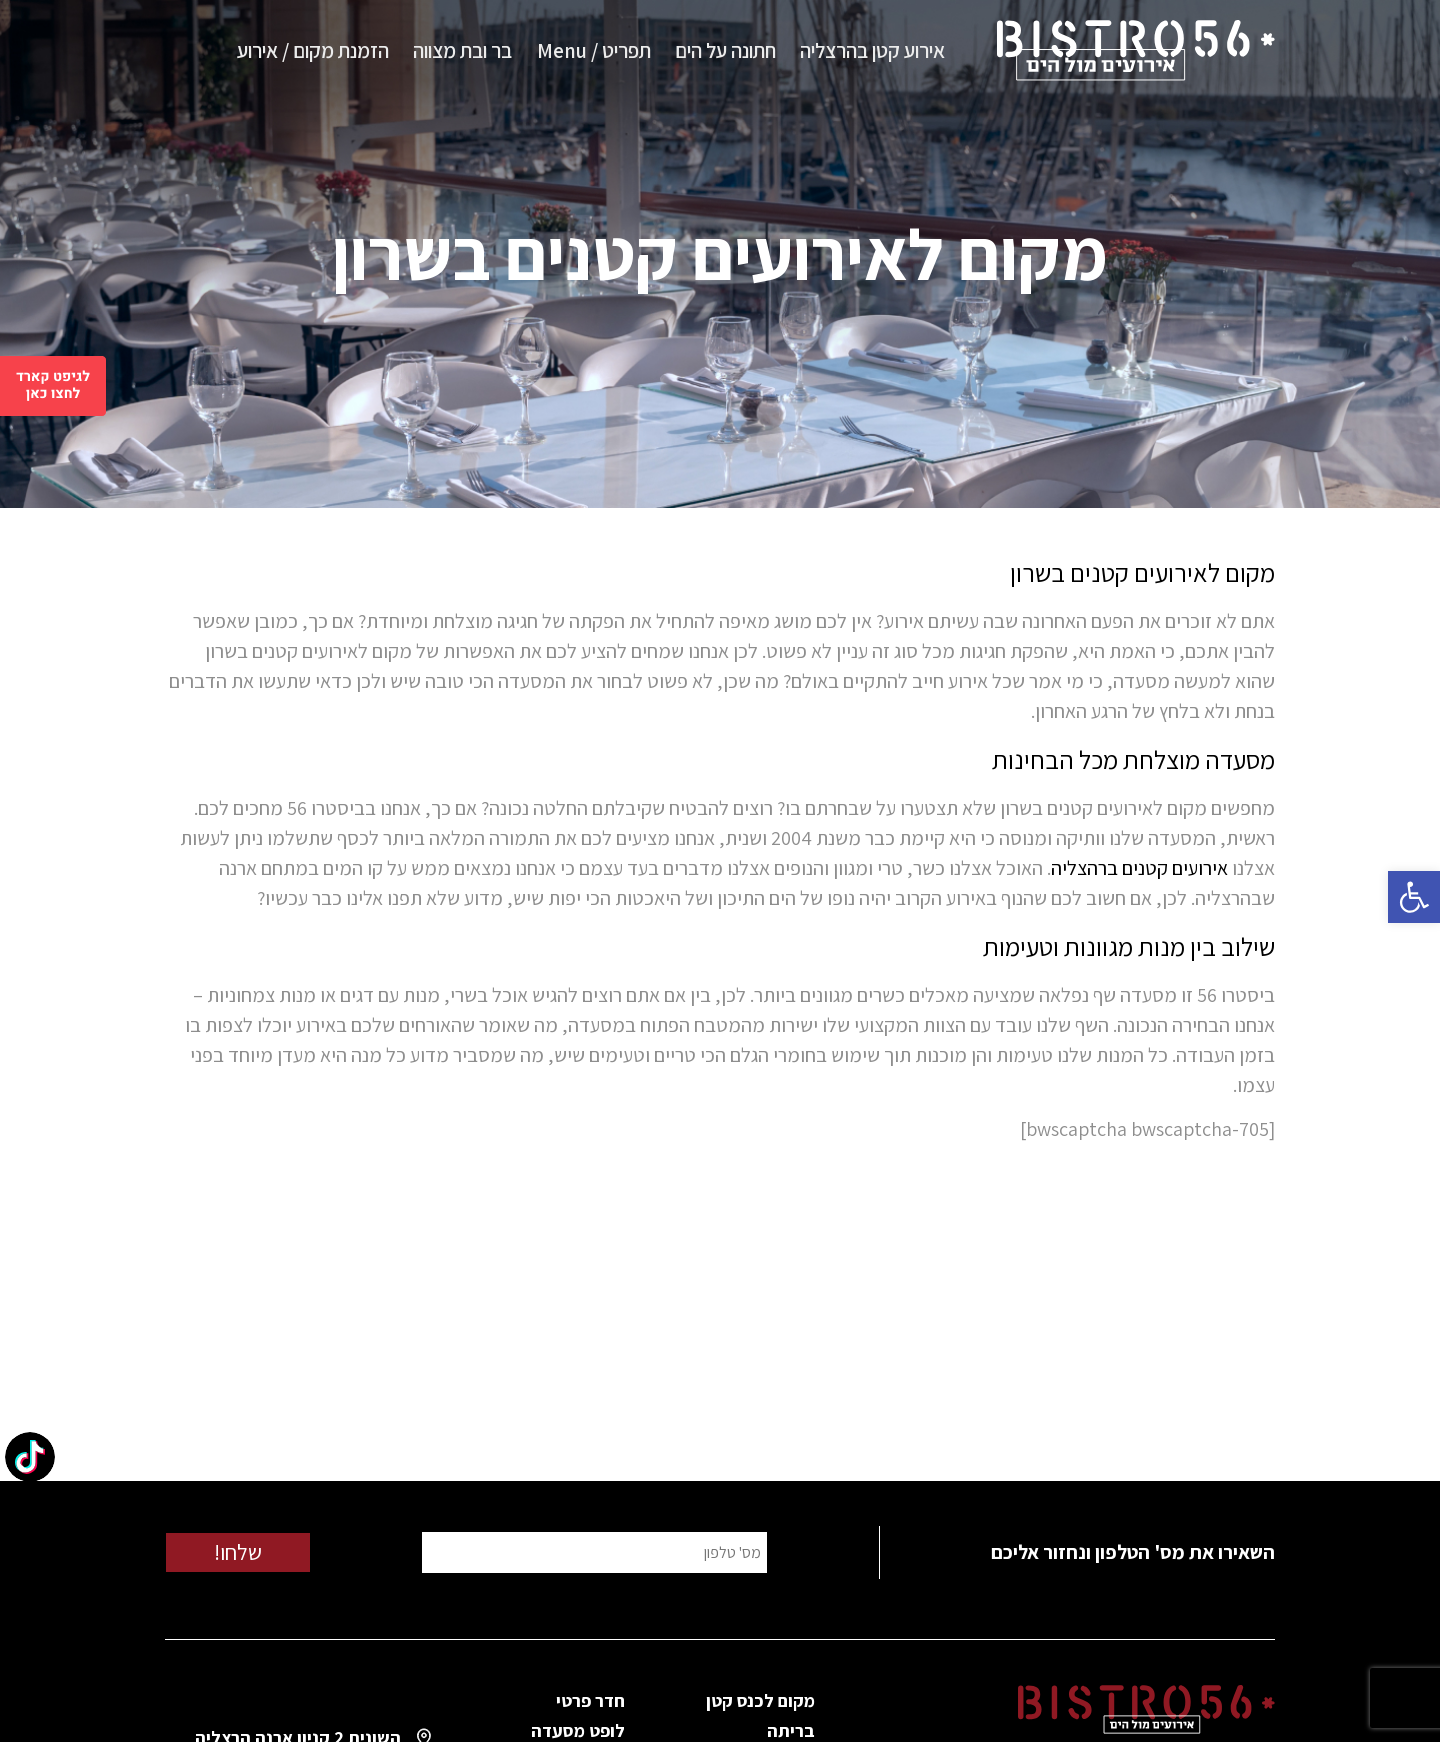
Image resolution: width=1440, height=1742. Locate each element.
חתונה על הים (725, 50)
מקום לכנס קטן (760, 1700)
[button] (1414, 897)
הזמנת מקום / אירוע (313, 50)
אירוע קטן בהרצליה (872, 50)
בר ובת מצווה (462, 50)
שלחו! (238, 1552)
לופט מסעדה (578, 1730)
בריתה (791, 1730)
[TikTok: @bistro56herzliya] (30, 1459)
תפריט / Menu (594, 50)
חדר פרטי (590, 1700)
